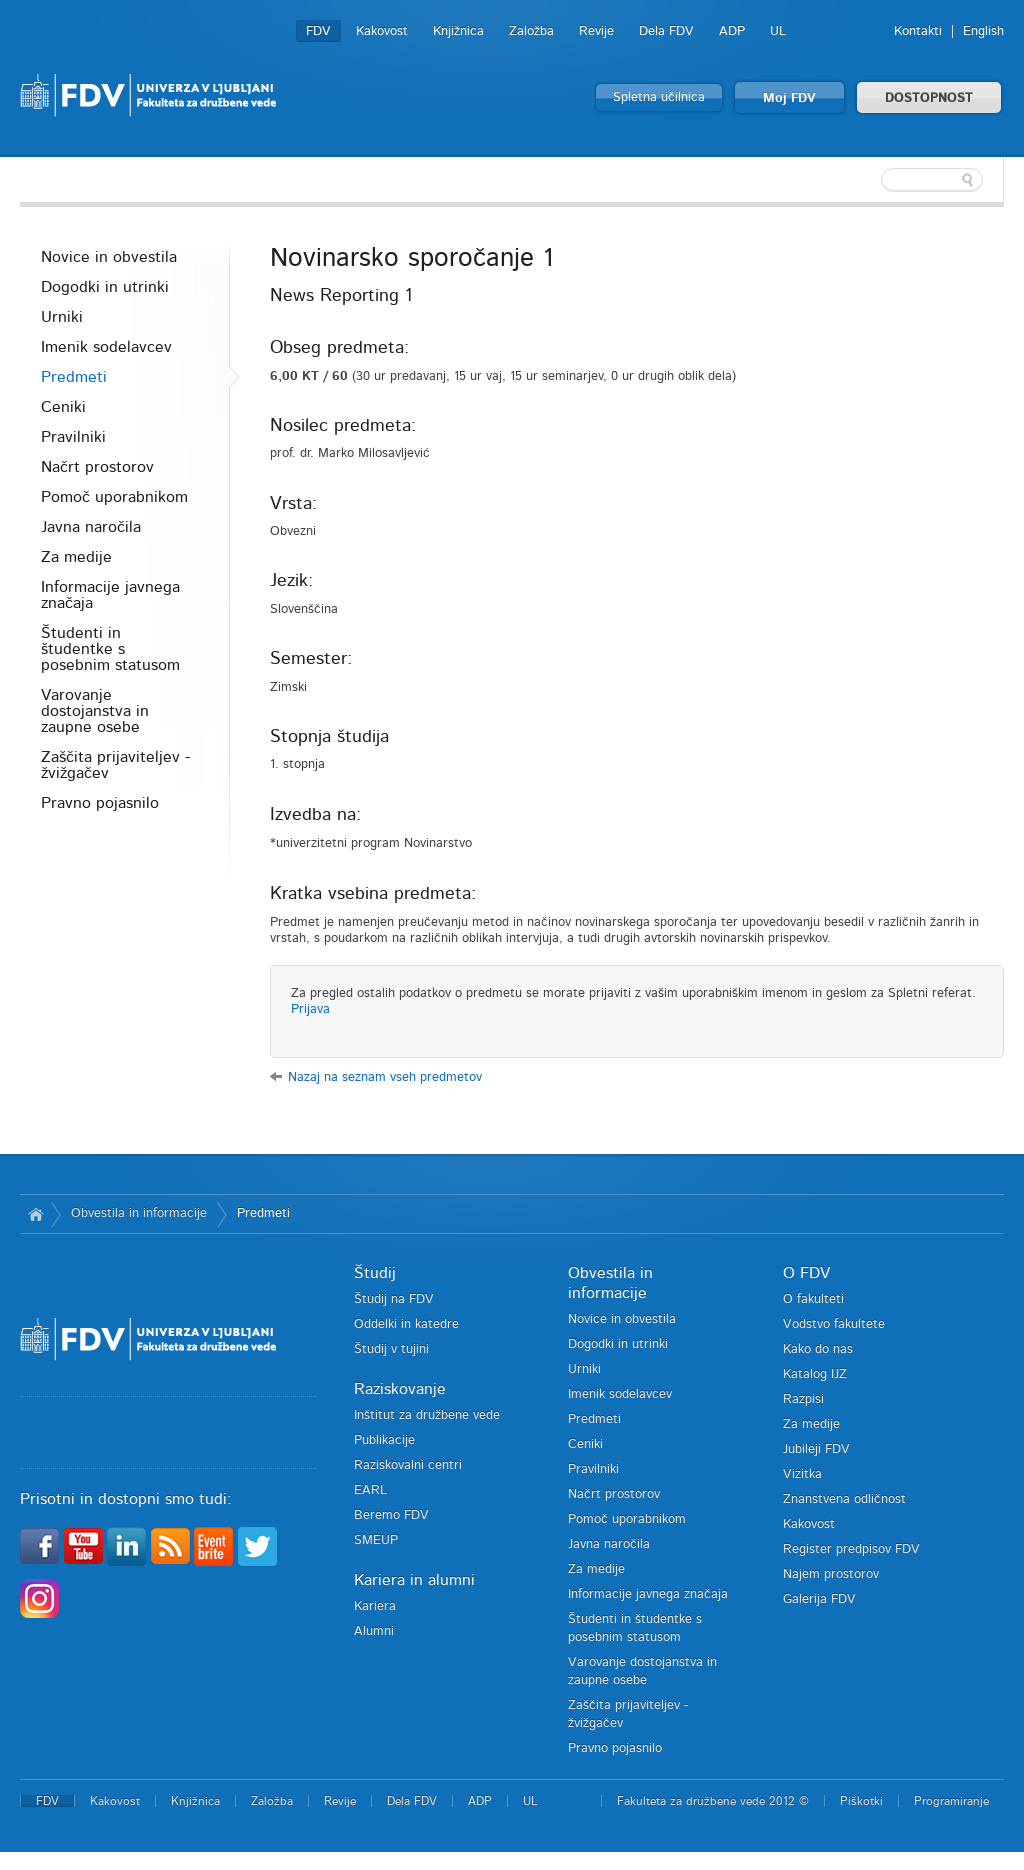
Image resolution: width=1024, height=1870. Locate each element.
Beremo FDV (391, 1515)
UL (778, 31)
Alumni (374, 1631)
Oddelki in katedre (406, 1324)
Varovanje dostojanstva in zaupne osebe (95, 711)
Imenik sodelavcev (106, 347)
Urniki (62, 317)
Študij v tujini (391, 1349)
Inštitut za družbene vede (427, 1415)
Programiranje (951, 1801)
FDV (318, 31)
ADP (732, 31)
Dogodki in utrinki (105, 287)
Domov (35, 1214)
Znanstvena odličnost (844, 1499)
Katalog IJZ (815, 1374)
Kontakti (918, 31)
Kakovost (382, 31)
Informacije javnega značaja (110, 595)
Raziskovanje (400, 1389)
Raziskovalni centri (408, 1465)
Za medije (76, 557)
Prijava (310, 1009)
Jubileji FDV (816, 1449)
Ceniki (63, 407)
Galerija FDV (819, 1599)
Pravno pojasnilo (100, 803)
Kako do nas (818, 1349)
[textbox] (874, 180)
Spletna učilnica (659, 97)
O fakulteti (813, 1299)
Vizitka (802, 1474)
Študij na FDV (394, 1299)
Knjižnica (458, 31)
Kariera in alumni (414, 1580)
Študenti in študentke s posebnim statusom (110, 649)
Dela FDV (666, 31)
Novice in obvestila (109, 257)
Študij (375, 1273)
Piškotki (861, 1801)
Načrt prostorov (97, 467)
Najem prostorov (831, 1574)
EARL (370, 1490)
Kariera (375, 1606)
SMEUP (376, 1540)
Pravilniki (73, 437)
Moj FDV (789, 98)
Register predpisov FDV (851, 1549)
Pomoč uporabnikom (114, 497)
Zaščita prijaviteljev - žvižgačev (115, 765)
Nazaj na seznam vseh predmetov (385, 1077)
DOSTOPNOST (929, 98)
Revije (596, 31)
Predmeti (74, 377)
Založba (531, 31)
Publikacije (384, 1440)
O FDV (806, 1273)
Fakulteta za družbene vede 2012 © (713, 1801)
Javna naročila (91, 527)
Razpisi (803, 1399)
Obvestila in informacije (139, 1213)
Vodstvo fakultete (834, 1324)
